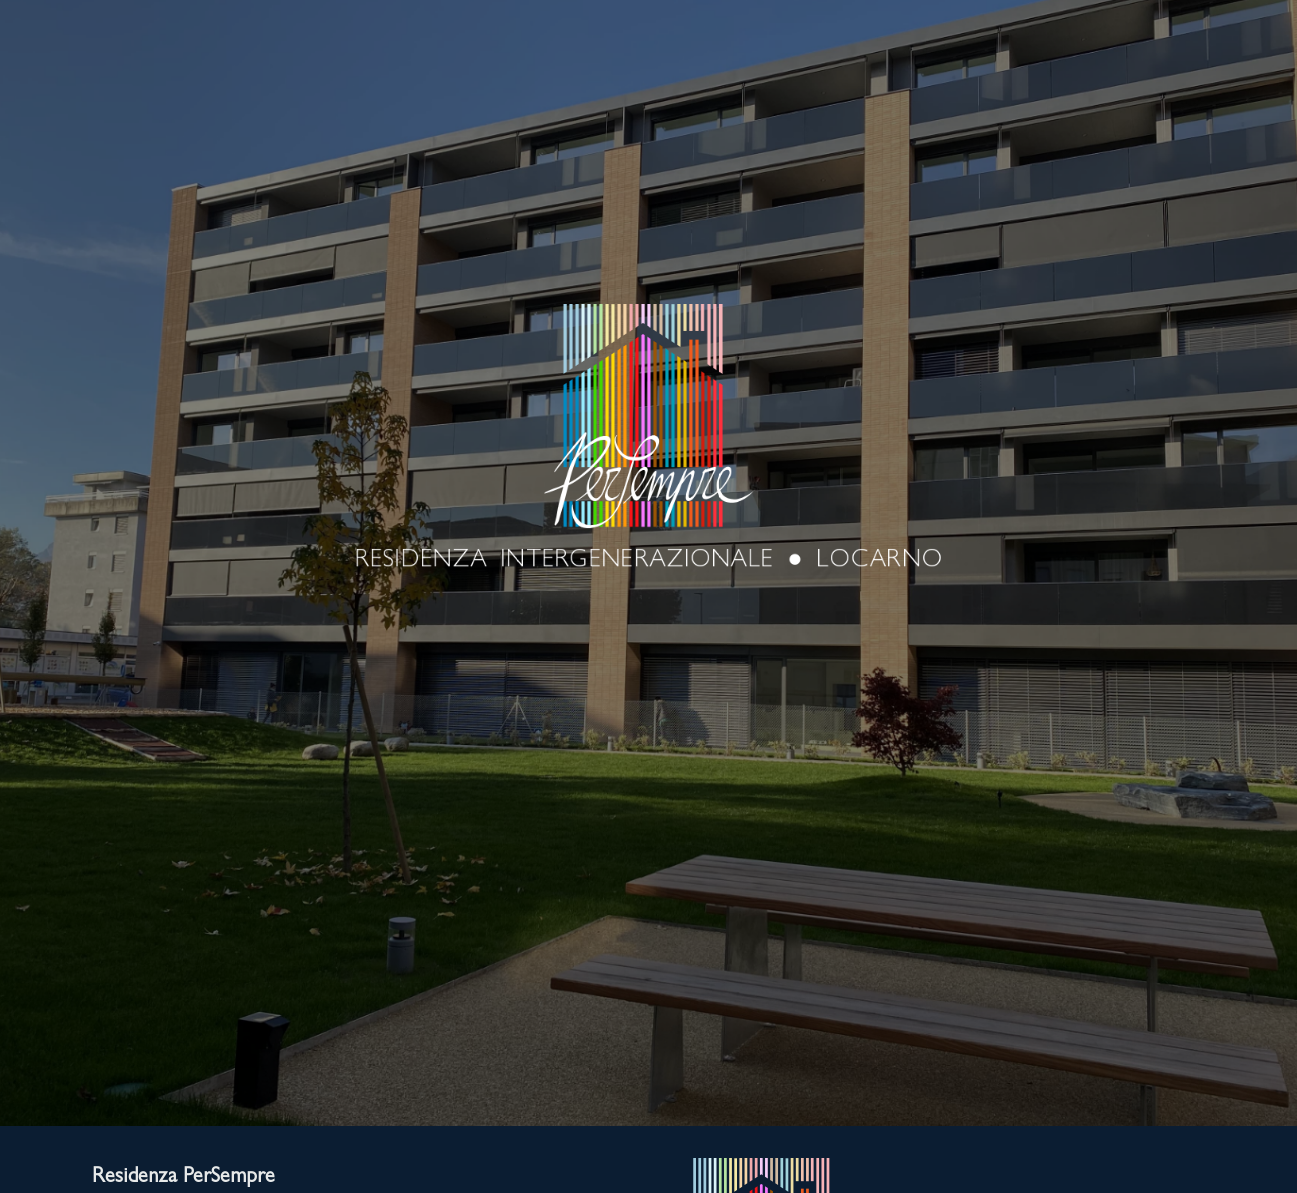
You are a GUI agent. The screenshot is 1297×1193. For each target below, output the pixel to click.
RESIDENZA (174, 104)
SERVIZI (526, 104)
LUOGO (356, 104)
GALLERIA (930, 104)
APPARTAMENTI (727, 104)
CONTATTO (1120, 104)
